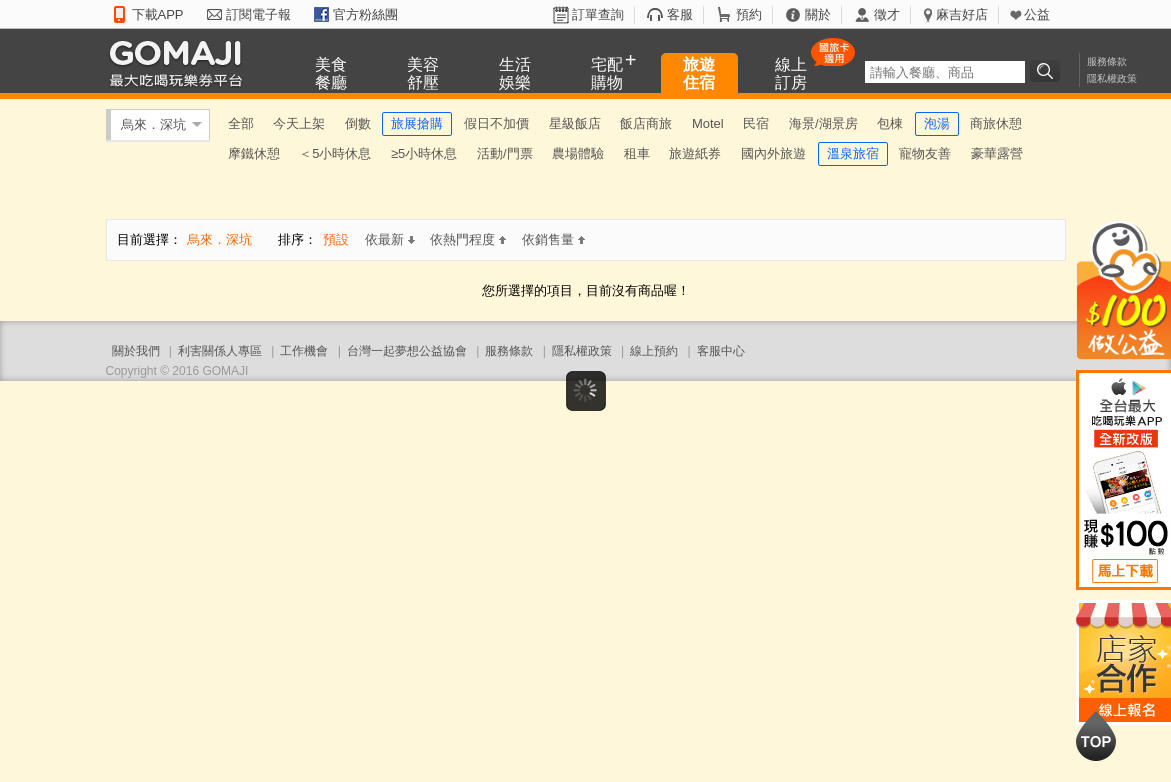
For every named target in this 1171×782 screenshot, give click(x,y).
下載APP (158, 14)
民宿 (756, 123)
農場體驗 (578, 153)
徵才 (887, 14)
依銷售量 (553, 239)
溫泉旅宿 (853, 153)
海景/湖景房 (823, 123)
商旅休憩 (996, 123)
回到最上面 (1096, 736)
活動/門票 (505, 153)
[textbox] (945, 72)
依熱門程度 (468, 239)
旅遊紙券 (695, 153)
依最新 (390, 239)
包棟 (890, 123)
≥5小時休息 (424, 153)
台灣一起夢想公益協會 (407, 351)
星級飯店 (575, 123)
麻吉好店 (962, 14)
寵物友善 (925, 153)
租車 (637, 153)
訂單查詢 (598, 14)
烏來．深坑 (153, 124)
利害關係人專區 (220, 351)
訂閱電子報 (258, 14)
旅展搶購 (417, 123)
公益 (1037, 14)
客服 (680, 14)
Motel (708, 123)
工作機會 (304, 351)
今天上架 (299, 123)
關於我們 (136, 351)
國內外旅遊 (773, 153)
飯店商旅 (646, 123)
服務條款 (1107, 61)
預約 (749, 14)
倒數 (358, 123)
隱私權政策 (1112, 78)
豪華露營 (997, 153)
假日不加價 (496, 123)
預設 (336, 239)
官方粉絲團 (365, 14)
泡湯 (937, 123)
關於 (818, 14)
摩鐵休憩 (254, 153)
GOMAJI (181, 62)
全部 (241, 123)
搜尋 (1048, 71)
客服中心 (721, 351)
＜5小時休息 (335, 153)
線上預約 (654, 351)
